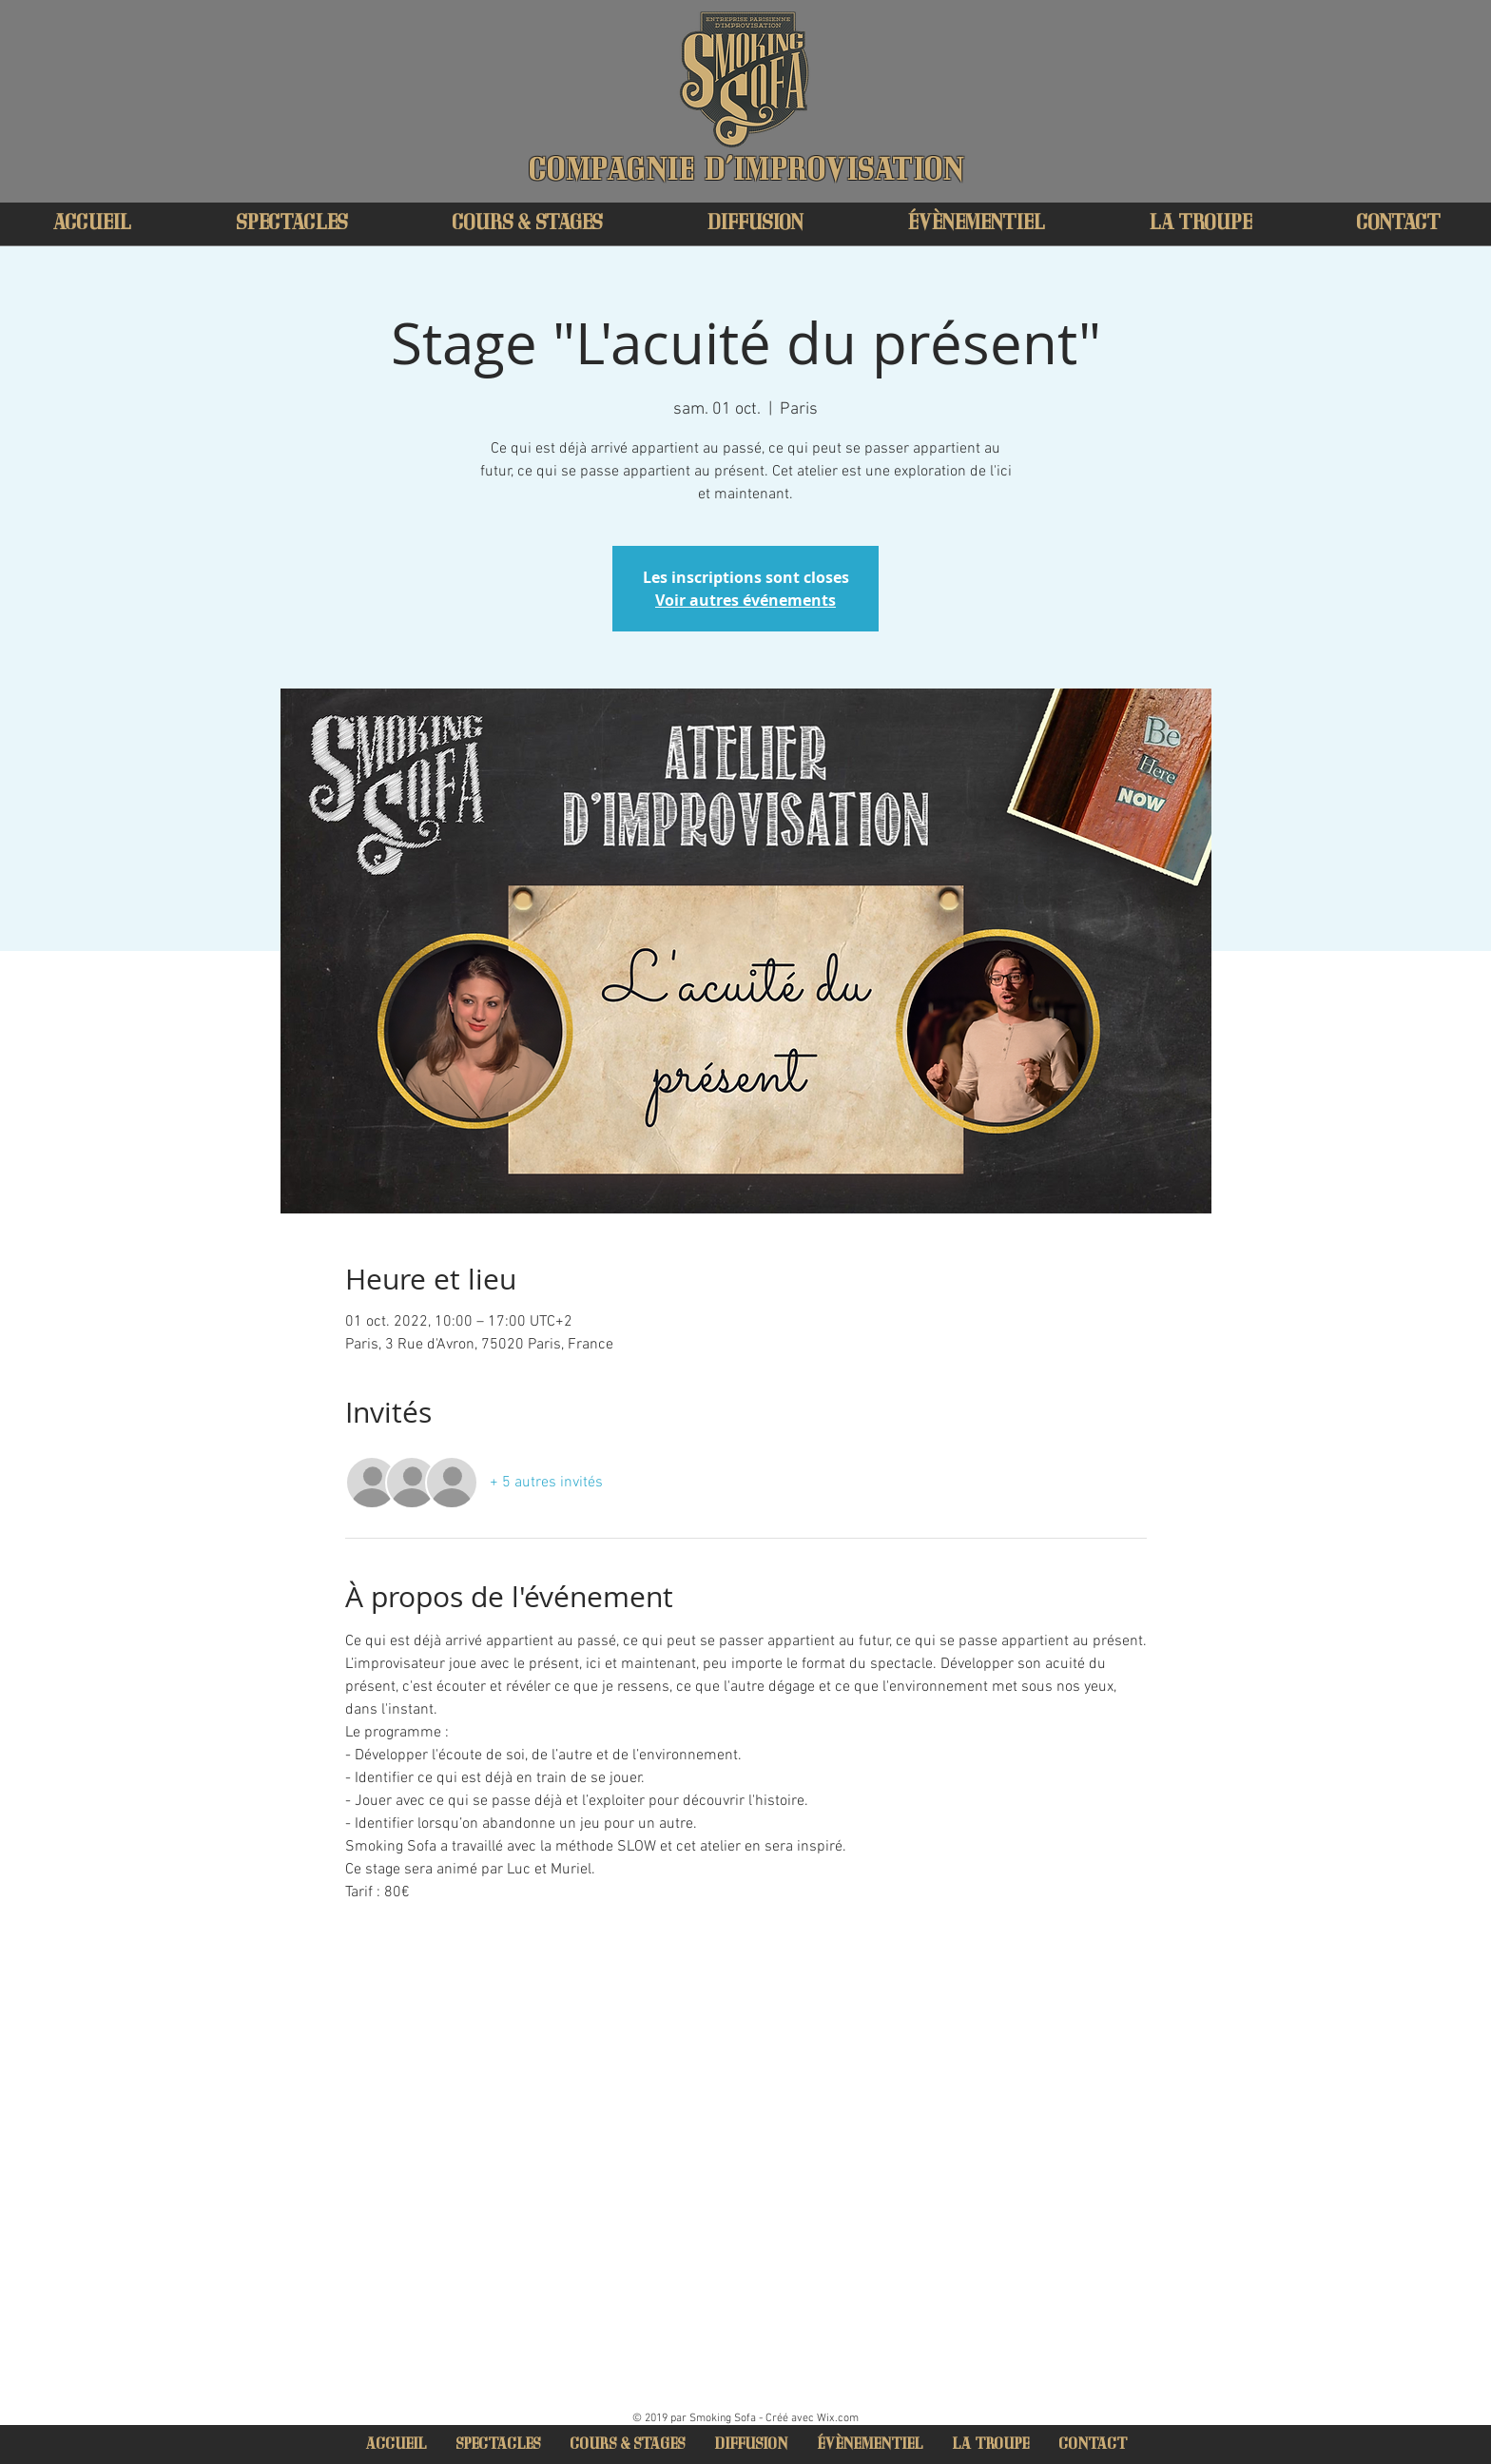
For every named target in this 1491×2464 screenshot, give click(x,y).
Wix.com (838, 2418)
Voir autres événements (745, 600)
